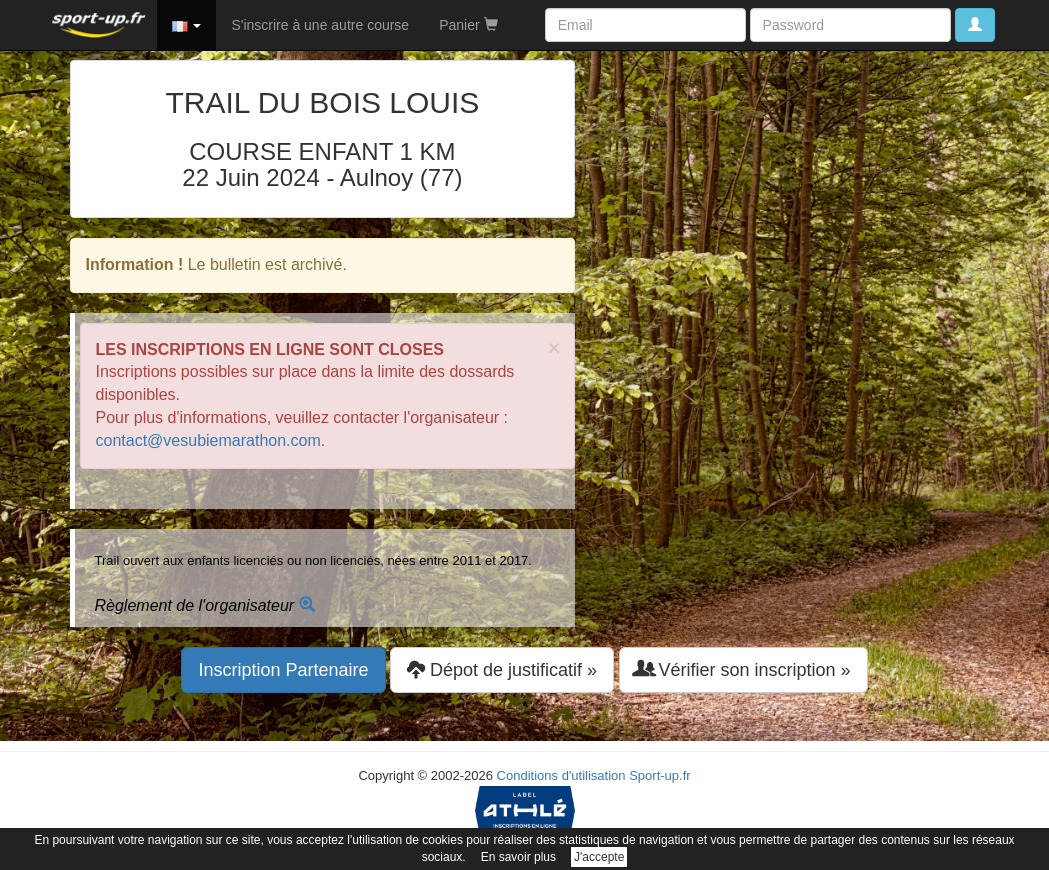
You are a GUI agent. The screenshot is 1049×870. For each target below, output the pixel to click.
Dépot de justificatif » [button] (502, 669)
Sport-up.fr (659, 775)
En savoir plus (518, 857)
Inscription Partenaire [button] (283, 670)
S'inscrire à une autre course (320, 25)
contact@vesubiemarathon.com (208, 440)
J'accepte (599, 857)
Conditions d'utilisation (561, 775)
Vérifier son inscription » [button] (743, 669)
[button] (187, 25)
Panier (468, 25)
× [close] (554, 347)
